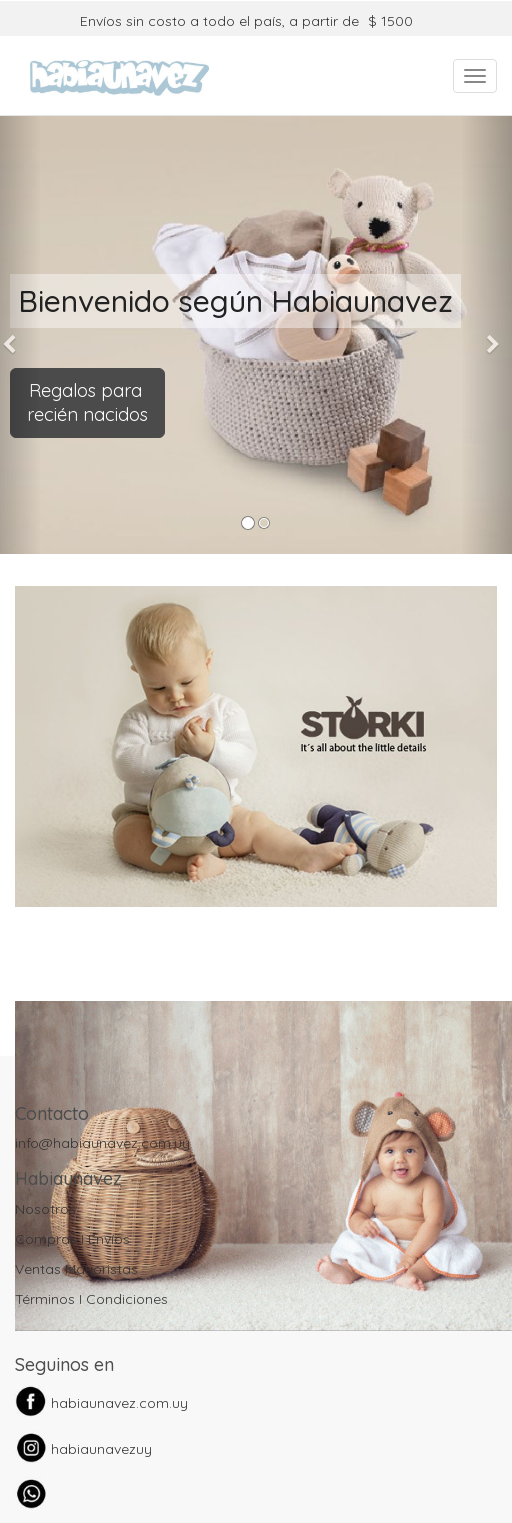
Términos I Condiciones (91, 1299)
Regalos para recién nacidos (87, 402)
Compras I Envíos (72, 1239)
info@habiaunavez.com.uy (102, 1143)
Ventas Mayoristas (76, 1269)
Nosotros (45, 1209)
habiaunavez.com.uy (119, 1403)
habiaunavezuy (101, 1449)
